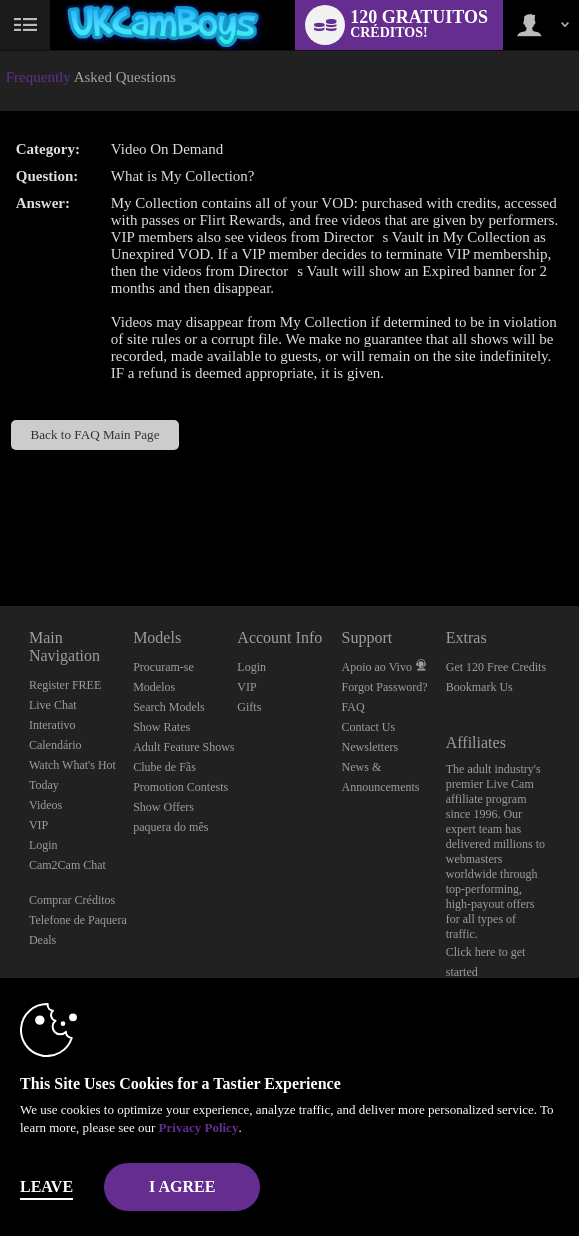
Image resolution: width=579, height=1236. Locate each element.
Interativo (52, 725)
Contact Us (369, 727)
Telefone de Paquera (78, 920)
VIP (38, 825)
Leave (46, 1186)
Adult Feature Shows (183, 747)
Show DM (0, 531)
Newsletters (370, 747)
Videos (45, 805)
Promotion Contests (180, 787)
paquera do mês (170, 827)
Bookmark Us (479, 687)
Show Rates (161, 727)
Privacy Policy (199, 1127)
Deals (42, 940)
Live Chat (53, 705)
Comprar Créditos (72, 900)
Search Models (169, 707)
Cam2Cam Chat (67, 865)
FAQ (353, 707)
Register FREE (65, 685)
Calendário (55, 745)
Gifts (249, 707)
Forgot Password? (385, 687)
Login (43, 845)
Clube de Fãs (164, 767)
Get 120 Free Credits (496, 667)
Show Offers (163, 807)
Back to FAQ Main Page (95, 434)
